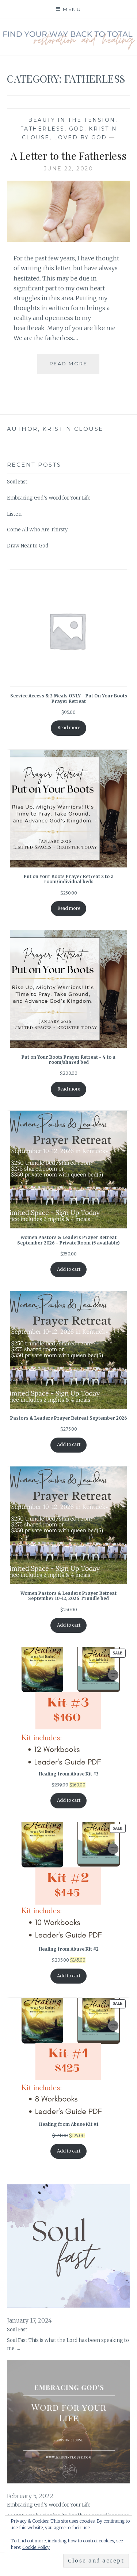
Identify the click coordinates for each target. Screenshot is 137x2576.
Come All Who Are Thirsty (37, 530)
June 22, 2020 (69, 168)
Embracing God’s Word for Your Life (49, 498)
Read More (75, 366)
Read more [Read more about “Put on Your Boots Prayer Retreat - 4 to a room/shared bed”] (68, 1089)
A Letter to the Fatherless (68, 155)
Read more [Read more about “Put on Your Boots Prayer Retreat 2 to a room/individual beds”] (68, 908)
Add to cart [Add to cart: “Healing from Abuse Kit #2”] (68, 1975)
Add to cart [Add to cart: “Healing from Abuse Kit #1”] (68, 2151)
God (77, 128)
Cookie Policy (36, 2547)
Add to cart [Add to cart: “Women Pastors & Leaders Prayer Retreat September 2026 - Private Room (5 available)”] (68, 1269)
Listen (14, 514)
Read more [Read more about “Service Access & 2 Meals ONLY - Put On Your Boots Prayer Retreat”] (68, 727)
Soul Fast (17, 482)
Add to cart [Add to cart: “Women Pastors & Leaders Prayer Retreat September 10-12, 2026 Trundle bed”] (68, 1625)
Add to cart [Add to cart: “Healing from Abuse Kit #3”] (68, 1800)
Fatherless (42, 128)
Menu (72, 9)
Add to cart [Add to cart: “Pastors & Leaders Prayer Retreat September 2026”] (68, 1444)
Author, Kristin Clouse (55, 428)
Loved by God (80, 137)
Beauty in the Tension (71, 120)
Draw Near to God (27, 546)
